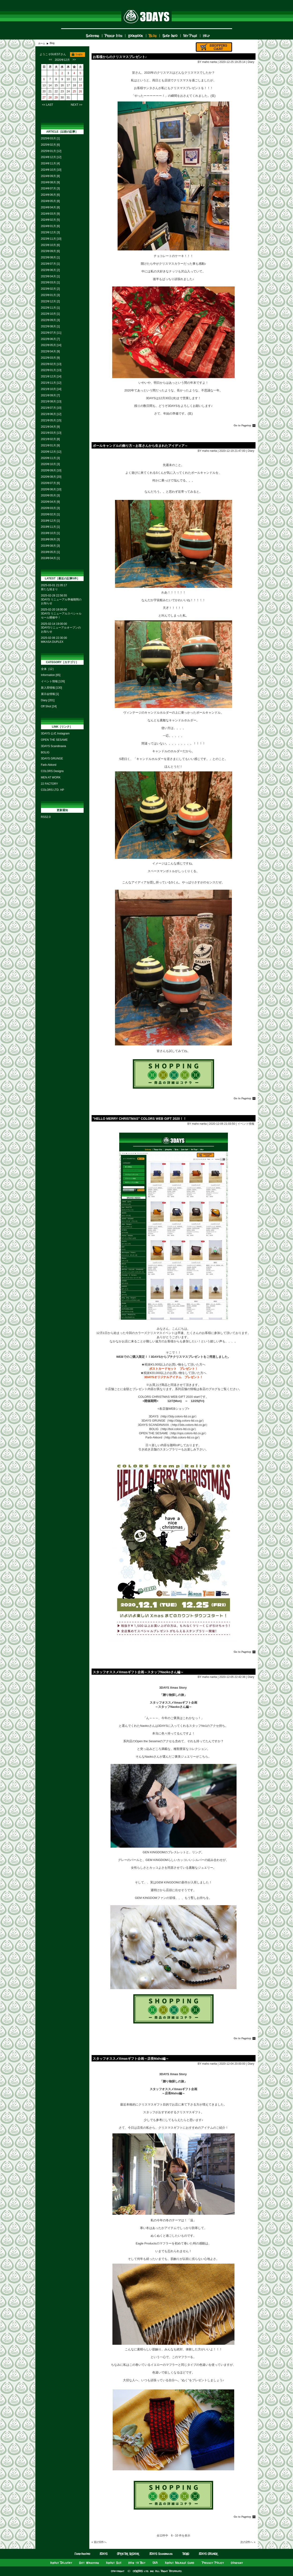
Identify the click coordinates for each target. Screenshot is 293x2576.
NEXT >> (76, 104)
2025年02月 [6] (50, 144)
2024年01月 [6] (50, 226)
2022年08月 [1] (50, 326)
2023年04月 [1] (50, 276)
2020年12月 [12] (51, 451)
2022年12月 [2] (50, 301)
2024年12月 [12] (51, 157)
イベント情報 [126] (53, 681)
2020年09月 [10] (51, 470)
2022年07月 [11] (51, 332)
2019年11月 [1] (50, 526)
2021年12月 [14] (51, 376)
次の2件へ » (248, 2542)
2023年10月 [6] (50, 245)
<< (50, 59)
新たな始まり (49, 589)
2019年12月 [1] (50, 520)
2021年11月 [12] (51, 382)
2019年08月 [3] (50, 545)
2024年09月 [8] (50, 176)
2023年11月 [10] (51, 238)
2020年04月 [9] (50, 501)
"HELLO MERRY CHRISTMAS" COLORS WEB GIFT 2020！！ (140, 1118)
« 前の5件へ (99, 2542)
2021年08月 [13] (51, 401)
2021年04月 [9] (50, 426)
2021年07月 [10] (51, 407)
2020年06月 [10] (51, 489)
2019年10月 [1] (50, 533)
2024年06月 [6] (50, 194)
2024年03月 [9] (50, 213)
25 (74, 91)
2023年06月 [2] (50, 270)
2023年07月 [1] (50, 263)
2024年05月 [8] (50, 201)
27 (43, 97)
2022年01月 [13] (51, 370)
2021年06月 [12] (51, 414)
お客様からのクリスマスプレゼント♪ (120, 57)
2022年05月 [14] (51, 345)
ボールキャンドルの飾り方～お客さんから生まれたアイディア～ (140, 446)
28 (50, 97)
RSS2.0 (46, 817)
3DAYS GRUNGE (52, 758)
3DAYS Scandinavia (53, 746)
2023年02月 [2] (50, 288)
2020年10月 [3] (50, 464)
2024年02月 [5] (50, 219)
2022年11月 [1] (50, 307)
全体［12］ (48, 669)
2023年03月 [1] (50, 282)
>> (74, 59)
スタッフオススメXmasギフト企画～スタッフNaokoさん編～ (138, 1672)
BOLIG (45, 752)
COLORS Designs (52, 771)
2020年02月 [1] (50, 514)
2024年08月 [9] (50, 182)
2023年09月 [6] (50, 251)
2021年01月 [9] (50, 445)
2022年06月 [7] (50, 339)
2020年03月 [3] (50, 508)
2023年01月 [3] (50, 295)
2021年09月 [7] (50, 395)
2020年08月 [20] (51, 476)
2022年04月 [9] (50, 351)
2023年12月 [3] (50, 232)
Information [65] (50, 675)
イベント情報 (245, 1123)
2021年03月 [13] (51, 432)
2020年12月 (62, 59)
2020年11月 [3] (50, 458)
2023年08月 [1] (50, 257)
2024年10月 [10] (51, 169)
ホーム (41, 43)
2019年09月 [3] (50, 539)
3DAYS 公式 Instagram (55, 733)
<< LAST (47, 104)
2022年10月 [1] (50, 313)
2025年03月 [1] (50, 138)
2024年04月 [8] (50, 207)
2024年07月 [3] (50, 188)
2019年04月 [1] (50, 558)
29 (56, 97)
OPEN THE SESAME (54, 739)
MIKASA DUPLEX (52, 641)
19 (80, 85)
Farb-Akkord (48, 764)
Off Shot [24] (49, 706)
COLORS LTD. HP (52, 789)
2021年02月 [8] (50, 439)
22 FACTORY (49, 783)
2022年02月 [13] (51, 364)
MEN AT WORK (51, 777)
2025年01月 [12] (51, 151)
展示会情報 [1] (50, 694)
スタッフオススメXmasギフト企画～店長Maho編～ (131, 2058)
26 (80, 91)
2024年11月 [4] (50, 163)
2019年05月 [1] (50, 552)
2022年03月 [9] (50, 357)
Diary (251, 62)
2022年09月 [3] (50, 320)
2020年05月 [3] (50, 495)
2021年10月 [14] (51, 389)
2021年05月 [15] (51, 420)
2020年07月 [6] (50, 483)
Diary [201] (48, 700)
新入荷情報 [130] (51, 687)
